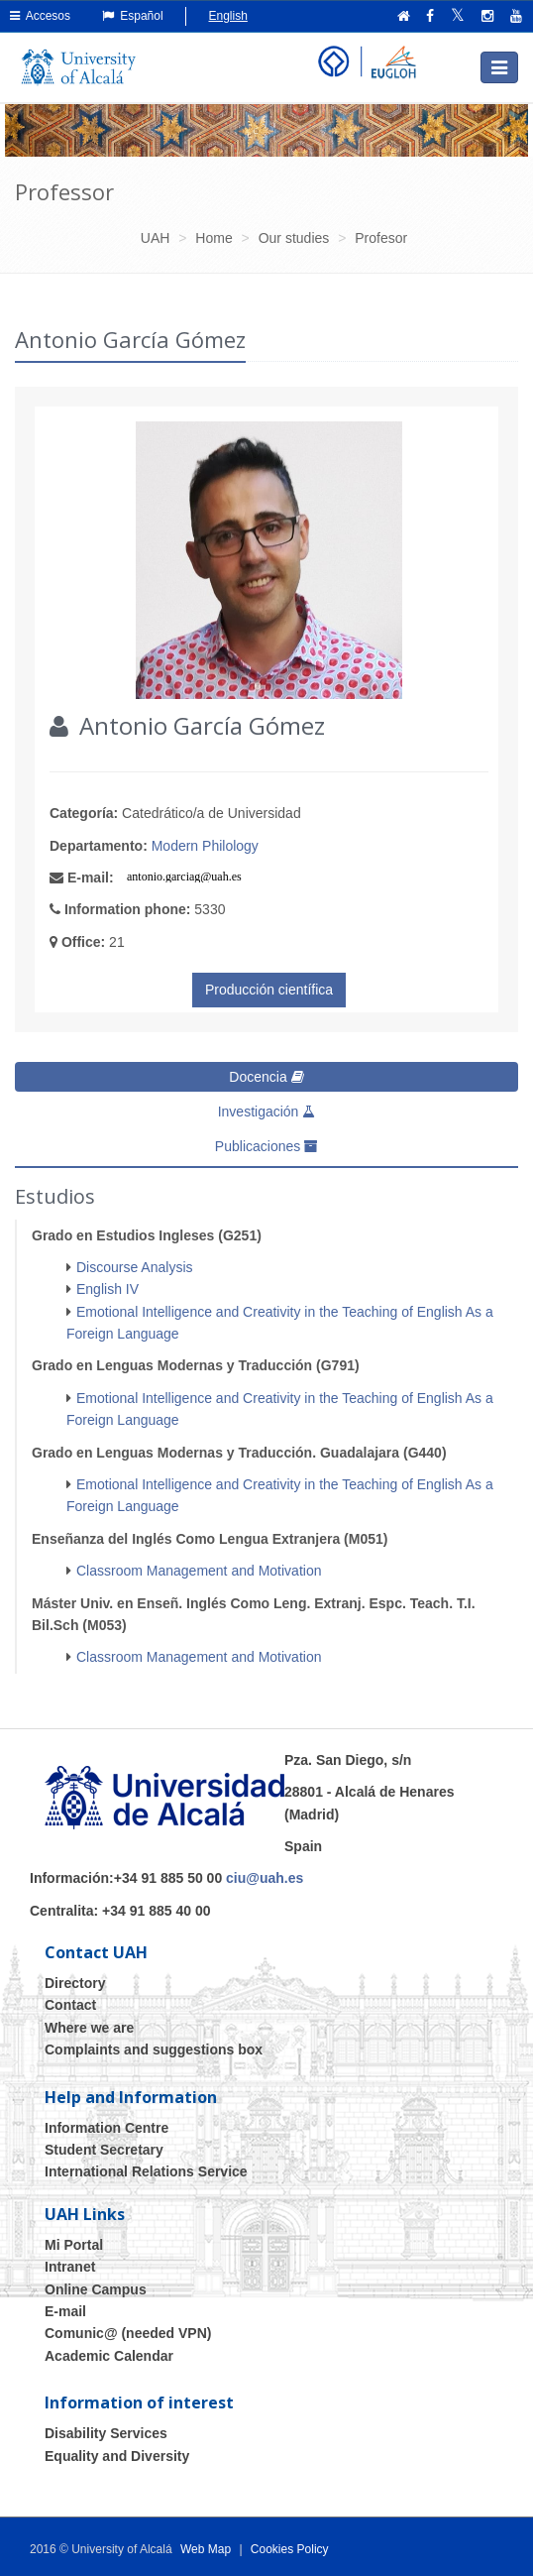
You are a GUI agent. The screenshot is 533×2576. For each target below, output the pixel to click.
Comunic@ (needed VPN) (128, 2333)
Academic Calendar (109, 2356)
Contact (70, 2005)
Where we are (89, 2028)
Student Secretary (104, 2150)
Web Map (205, 2549)
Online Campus (96, 2289)
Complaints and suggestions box (154, 2049)
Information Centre (106, 2128)
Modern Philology (205, 846)
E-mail (65, 2311)
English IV (107, 1289)
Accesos (40, 16)
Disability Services (106, 2433)
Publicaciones (266, 1146)
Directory (75, 1983)
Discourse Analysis (134, 1267)
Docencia (266, 1077)
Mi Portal (74, 2245)
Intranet (70, 2267)
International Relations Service (146, 2171)
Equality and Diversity (117, 2456)
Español (132, 16)
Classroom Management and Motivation (198, 1571)
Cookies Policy (290, 2549)
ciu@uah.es (264, 1878)
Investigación (267, 1111)
